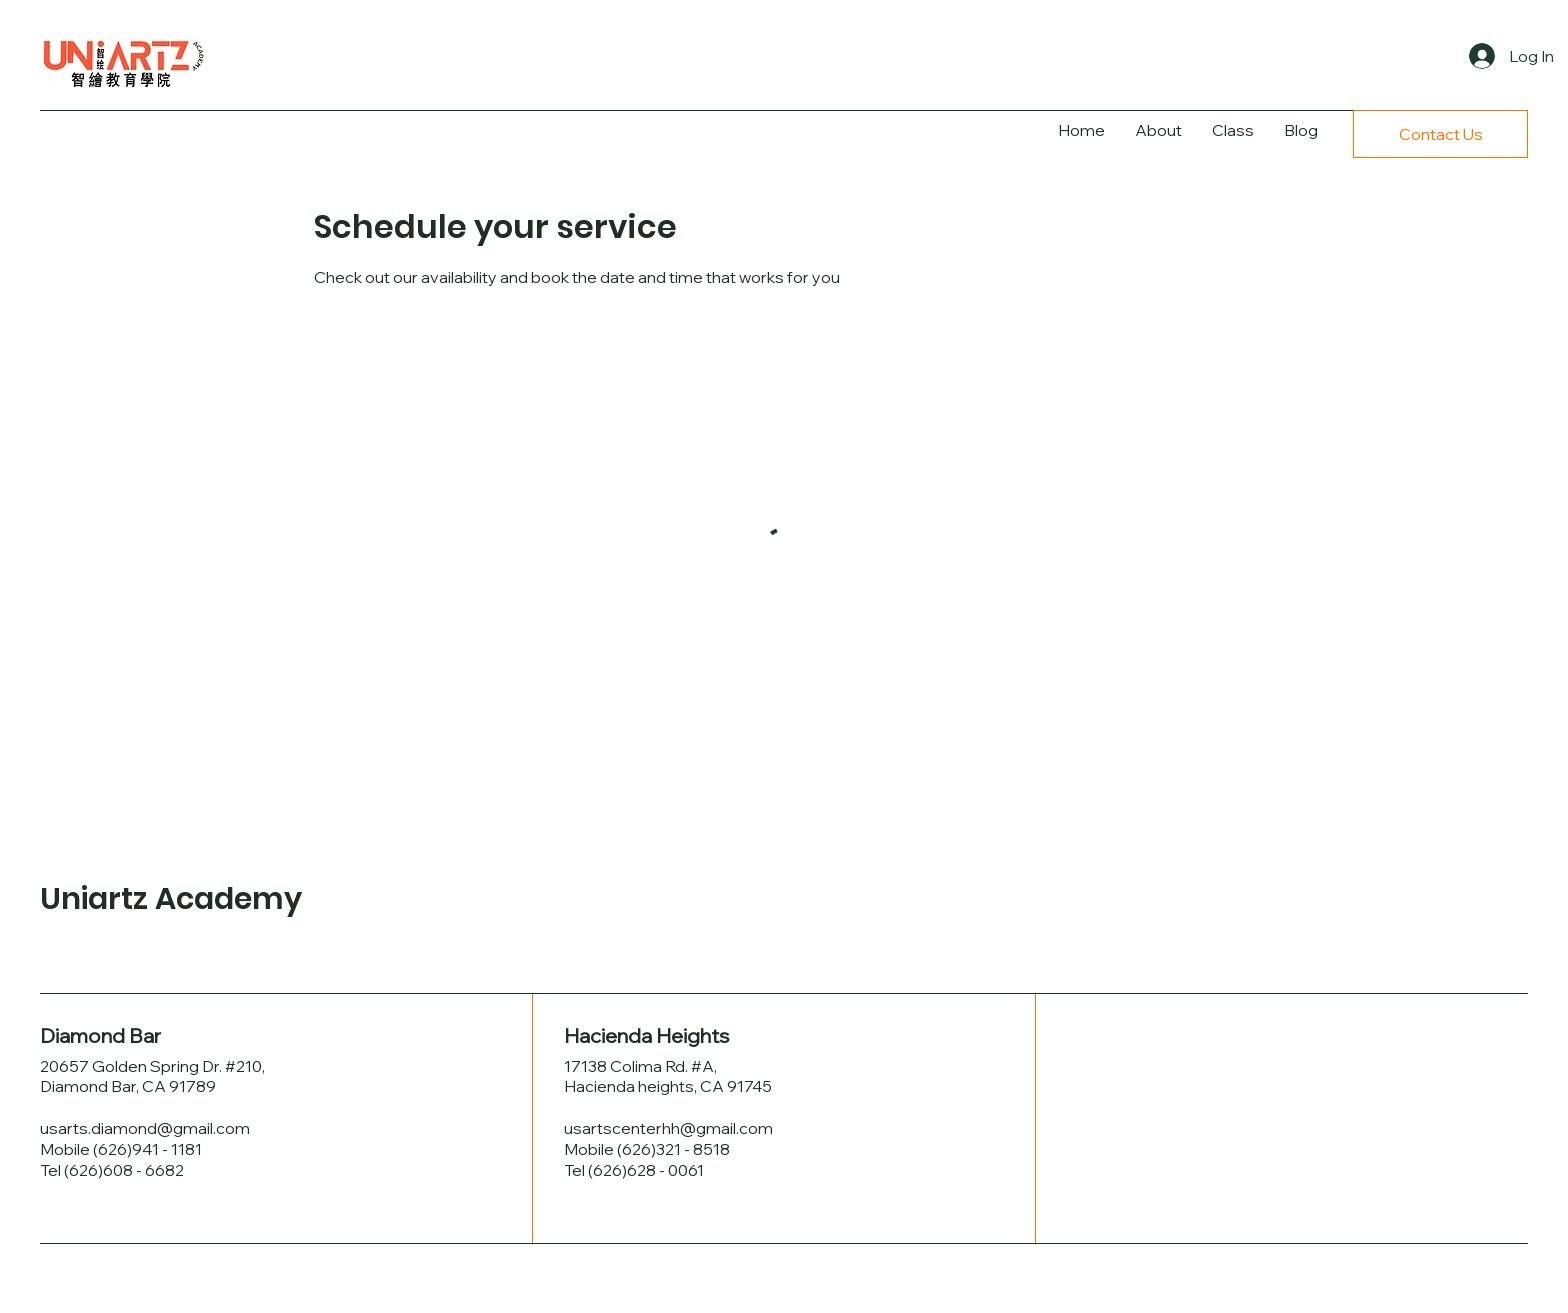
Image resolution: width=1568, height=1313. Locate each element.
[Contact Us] (1440, 134)
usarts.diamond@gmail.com (145, 1128)
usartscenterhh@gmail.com (668, 1128)
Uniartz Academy (171, 899)
